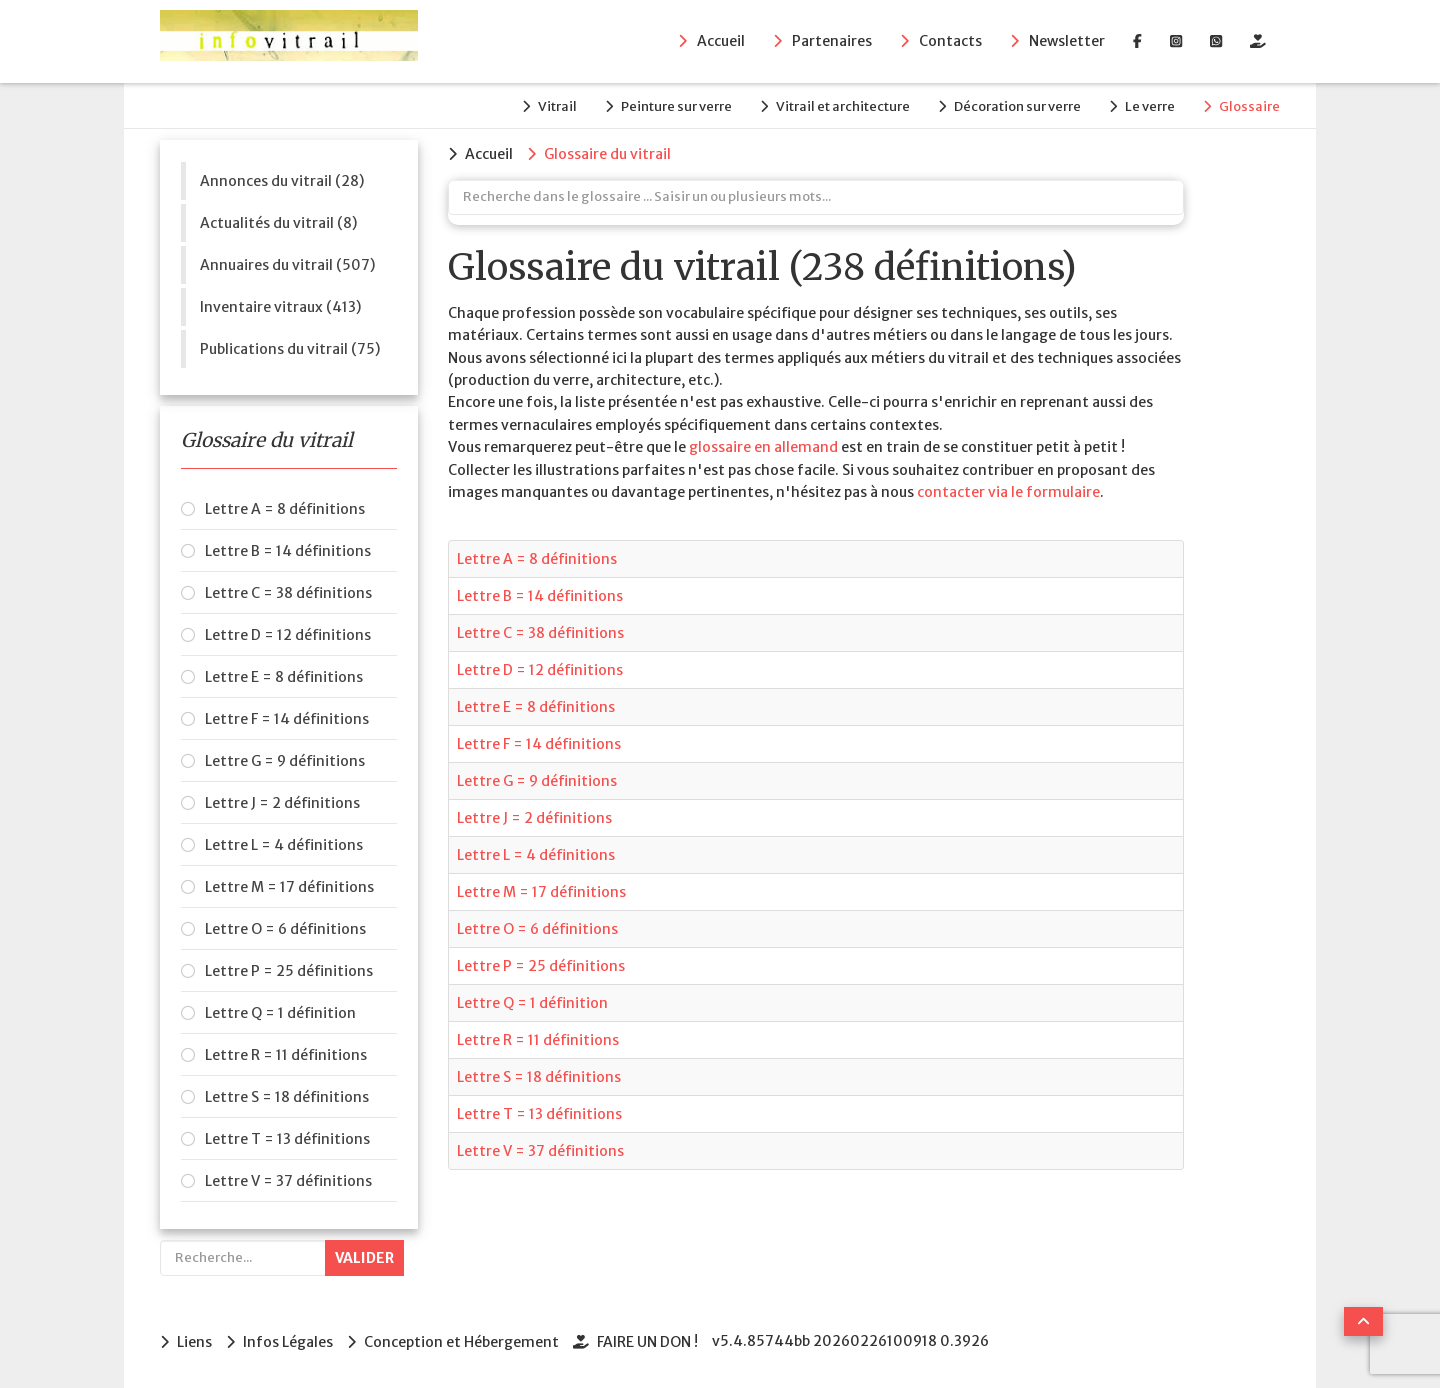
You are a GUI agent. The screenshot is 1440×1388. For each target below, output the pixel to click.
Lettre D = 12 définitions (288, 635)
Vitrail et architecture (843, 106)
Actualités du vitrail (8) (278, 223)
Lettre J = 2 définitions (282, 803)
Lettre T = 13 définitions (287, 1139)
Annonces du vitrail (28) (282, 181)
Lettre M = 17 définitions (289, 887)
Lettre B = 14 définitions (288, 551)
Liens (194, 1342)
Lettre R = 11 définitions (286, 1055)
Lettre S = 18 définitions (287, 1097)
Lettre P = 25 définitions (289, 971)
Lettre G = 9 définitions (285, 761)
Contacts (950, 41)
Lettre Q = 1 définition (280, 1013)
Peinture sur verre (676, 106)
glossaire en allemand (763, 447)
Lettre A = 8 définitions (285, 509)
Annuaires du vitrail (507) (287, 265)
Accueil (721, 41)
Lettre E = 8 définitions (284, 677)
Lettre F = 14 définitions (287, 719)
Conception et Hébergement (461, 1342)
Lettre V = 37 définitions (288, 1181)
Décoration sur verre (1017, 106)
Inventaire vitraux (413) (280, 307)
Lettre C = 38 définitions (288, 593)
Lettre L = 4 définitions (284, 845)
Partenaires (832, 41)
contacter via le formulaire (1008, 492)
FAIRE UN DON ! (647, 1342)
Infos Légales (288, 1342)
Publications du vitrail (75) (290, 349)
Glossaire (1249, 106)
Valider (364, 1258)
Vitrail (557, 106)
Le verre (1150, 106)
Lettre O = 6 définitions (285, 929)
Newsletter (1067, 41)
